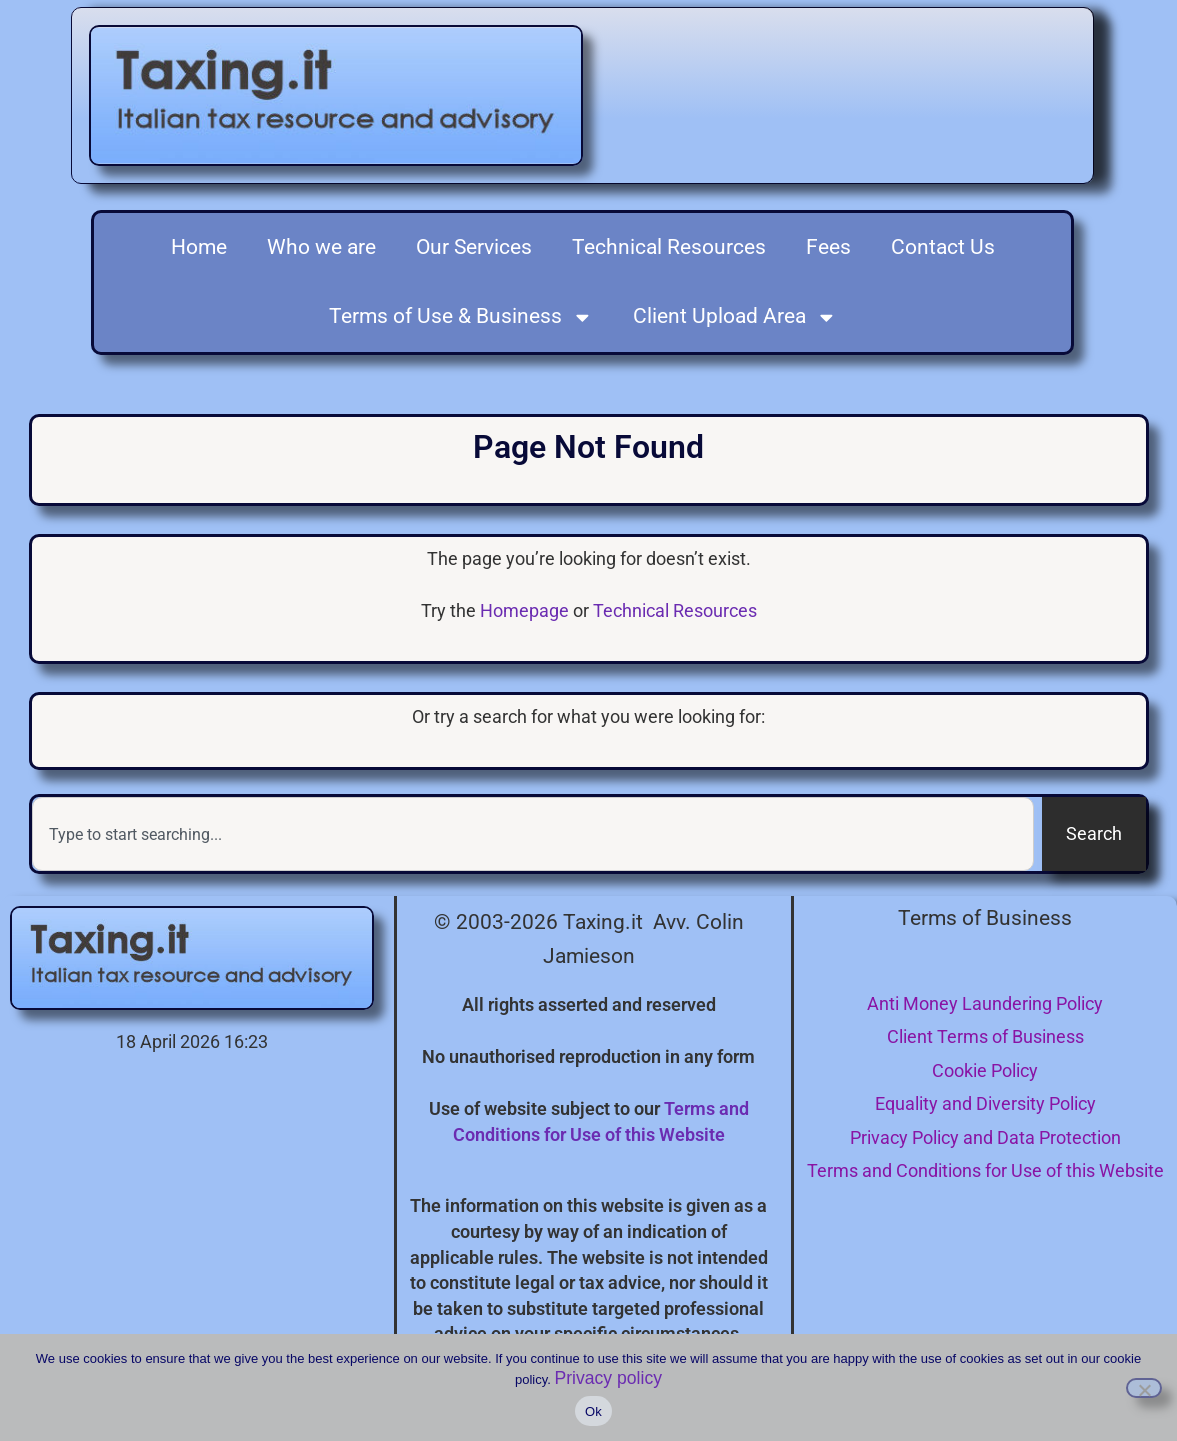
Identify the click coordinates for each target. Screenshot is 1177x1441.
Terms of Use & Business (461, 317)
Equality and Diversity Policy (985, 1103)
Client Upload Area (735, 317)
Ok (593, 1411)
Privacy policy (608, 1378)
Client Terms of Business (985, 1036)
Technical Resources (669, 247)
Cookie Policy (985, 1070)
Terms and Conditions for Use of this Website (985, 1170)
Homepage (524, 611)
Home (199, 247)
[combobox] (533, 834)
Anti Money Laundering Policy (985, 1003)
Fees (828, 247)
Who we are (321, 247)
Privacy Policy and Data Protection (985, 1137)
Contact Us (943, 247)
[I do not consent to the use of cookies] (1144, 1388)
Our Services (474, 247)
